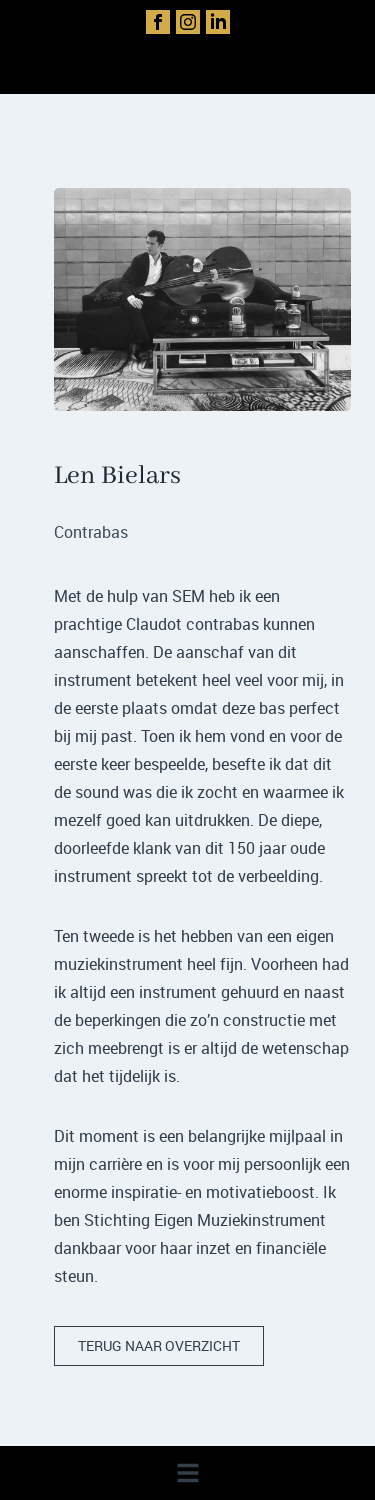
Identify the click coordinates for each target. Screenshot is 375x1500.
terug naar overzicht (159, 1345)
